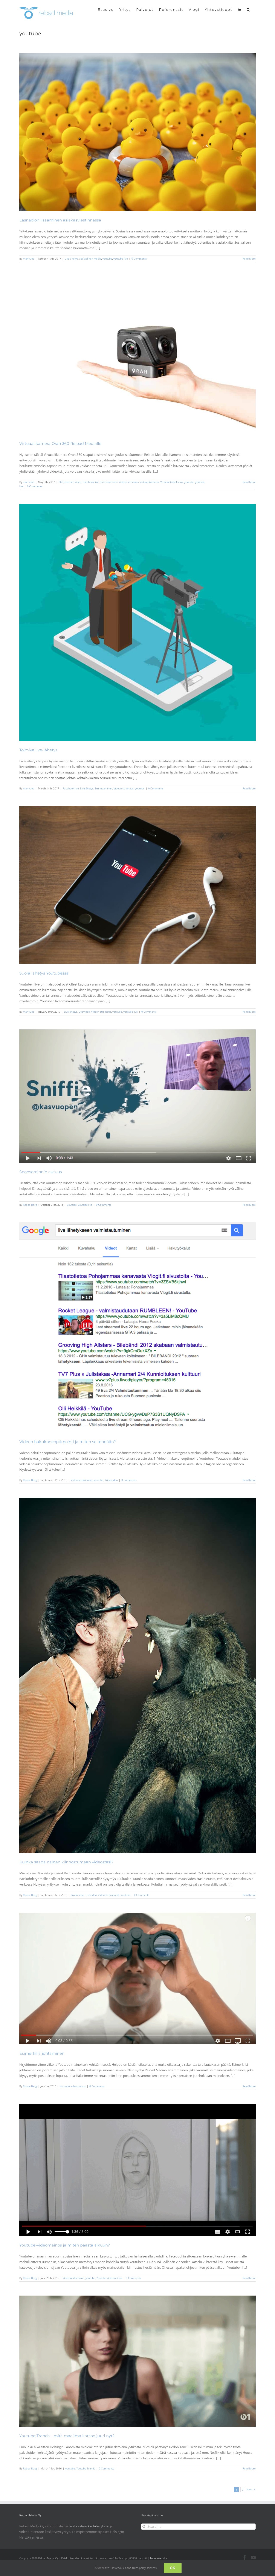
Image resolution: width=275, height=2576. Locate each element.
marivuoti (28, 258)
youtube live (120, 258)
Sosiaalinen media (90, 258)
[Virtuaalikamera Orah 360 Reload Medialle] (137, 355)
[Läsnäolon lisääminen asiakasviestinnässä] (137, 132)
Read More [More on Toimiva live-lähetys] (249, 788)
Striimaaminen (109, 482)
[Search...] (198, 2526)
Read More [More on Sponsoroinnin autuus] (249, 1205)
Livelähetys (71, 258)
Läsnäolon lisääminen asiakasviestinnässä (60, 220)
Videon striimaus (129, 482)
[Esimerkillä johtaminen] (137, 1978)
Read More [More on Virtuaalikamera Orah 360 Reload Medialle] (249, 482)
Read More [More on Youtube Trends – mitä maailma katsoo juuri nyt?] (249, 2468)
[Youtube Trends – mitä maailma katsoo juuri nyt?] (137, 2361)
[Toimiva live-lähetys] (137, 622)
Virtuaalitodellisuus (171, 482)
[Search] (144, 2526)
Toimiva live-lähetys (38, 750)
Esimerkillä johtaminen (41, 2053)
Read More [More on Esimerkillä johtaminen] (249, 2086)
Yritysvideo (111, 1480)
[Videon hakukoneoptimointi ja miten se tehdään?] (137, 1327)
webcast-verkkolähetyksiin (89, 2526)
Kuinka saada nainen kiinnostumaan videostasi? (66, 1862)
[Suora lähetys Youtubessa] (137, 885)
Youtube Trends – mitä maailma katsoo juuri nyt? (67, 2436)
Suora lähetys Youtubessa (44, 973)
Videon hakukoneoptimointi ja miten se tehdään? (67, 1441)
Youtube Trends (85, 2468)
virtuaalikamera (149, 482)
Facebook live (90, 482)
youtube (107, 258)
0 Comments (139, 258)
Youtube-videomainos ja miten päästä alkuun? (64, 2245)
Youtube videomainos (73, 2086)
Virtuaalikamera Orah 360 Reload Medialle (60, 443)
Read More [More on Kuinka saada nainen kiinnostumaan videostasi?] (249, 1895)
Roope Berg (30, 1205)
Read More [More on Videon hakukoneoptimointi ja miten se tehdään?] (249, 1480)
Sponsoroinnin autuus (40, 1172)
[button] (248, 9)
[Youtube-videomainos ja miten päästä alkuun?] (137, 2170)
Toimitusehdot (158, 2558)
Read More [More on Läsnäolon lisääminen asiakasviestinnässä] (249, 258)
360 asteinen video (70, 482)
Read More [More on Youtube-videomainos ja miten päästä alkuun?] (249, 2278)
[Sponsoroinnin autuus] (137, 1096)
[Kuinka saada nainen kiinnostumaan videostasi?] (137, 1675)
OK (172, 2568)
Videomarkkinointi (81, 1480)
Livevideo (84, 1011)
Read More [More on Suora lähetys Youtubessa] (249, 1011)
